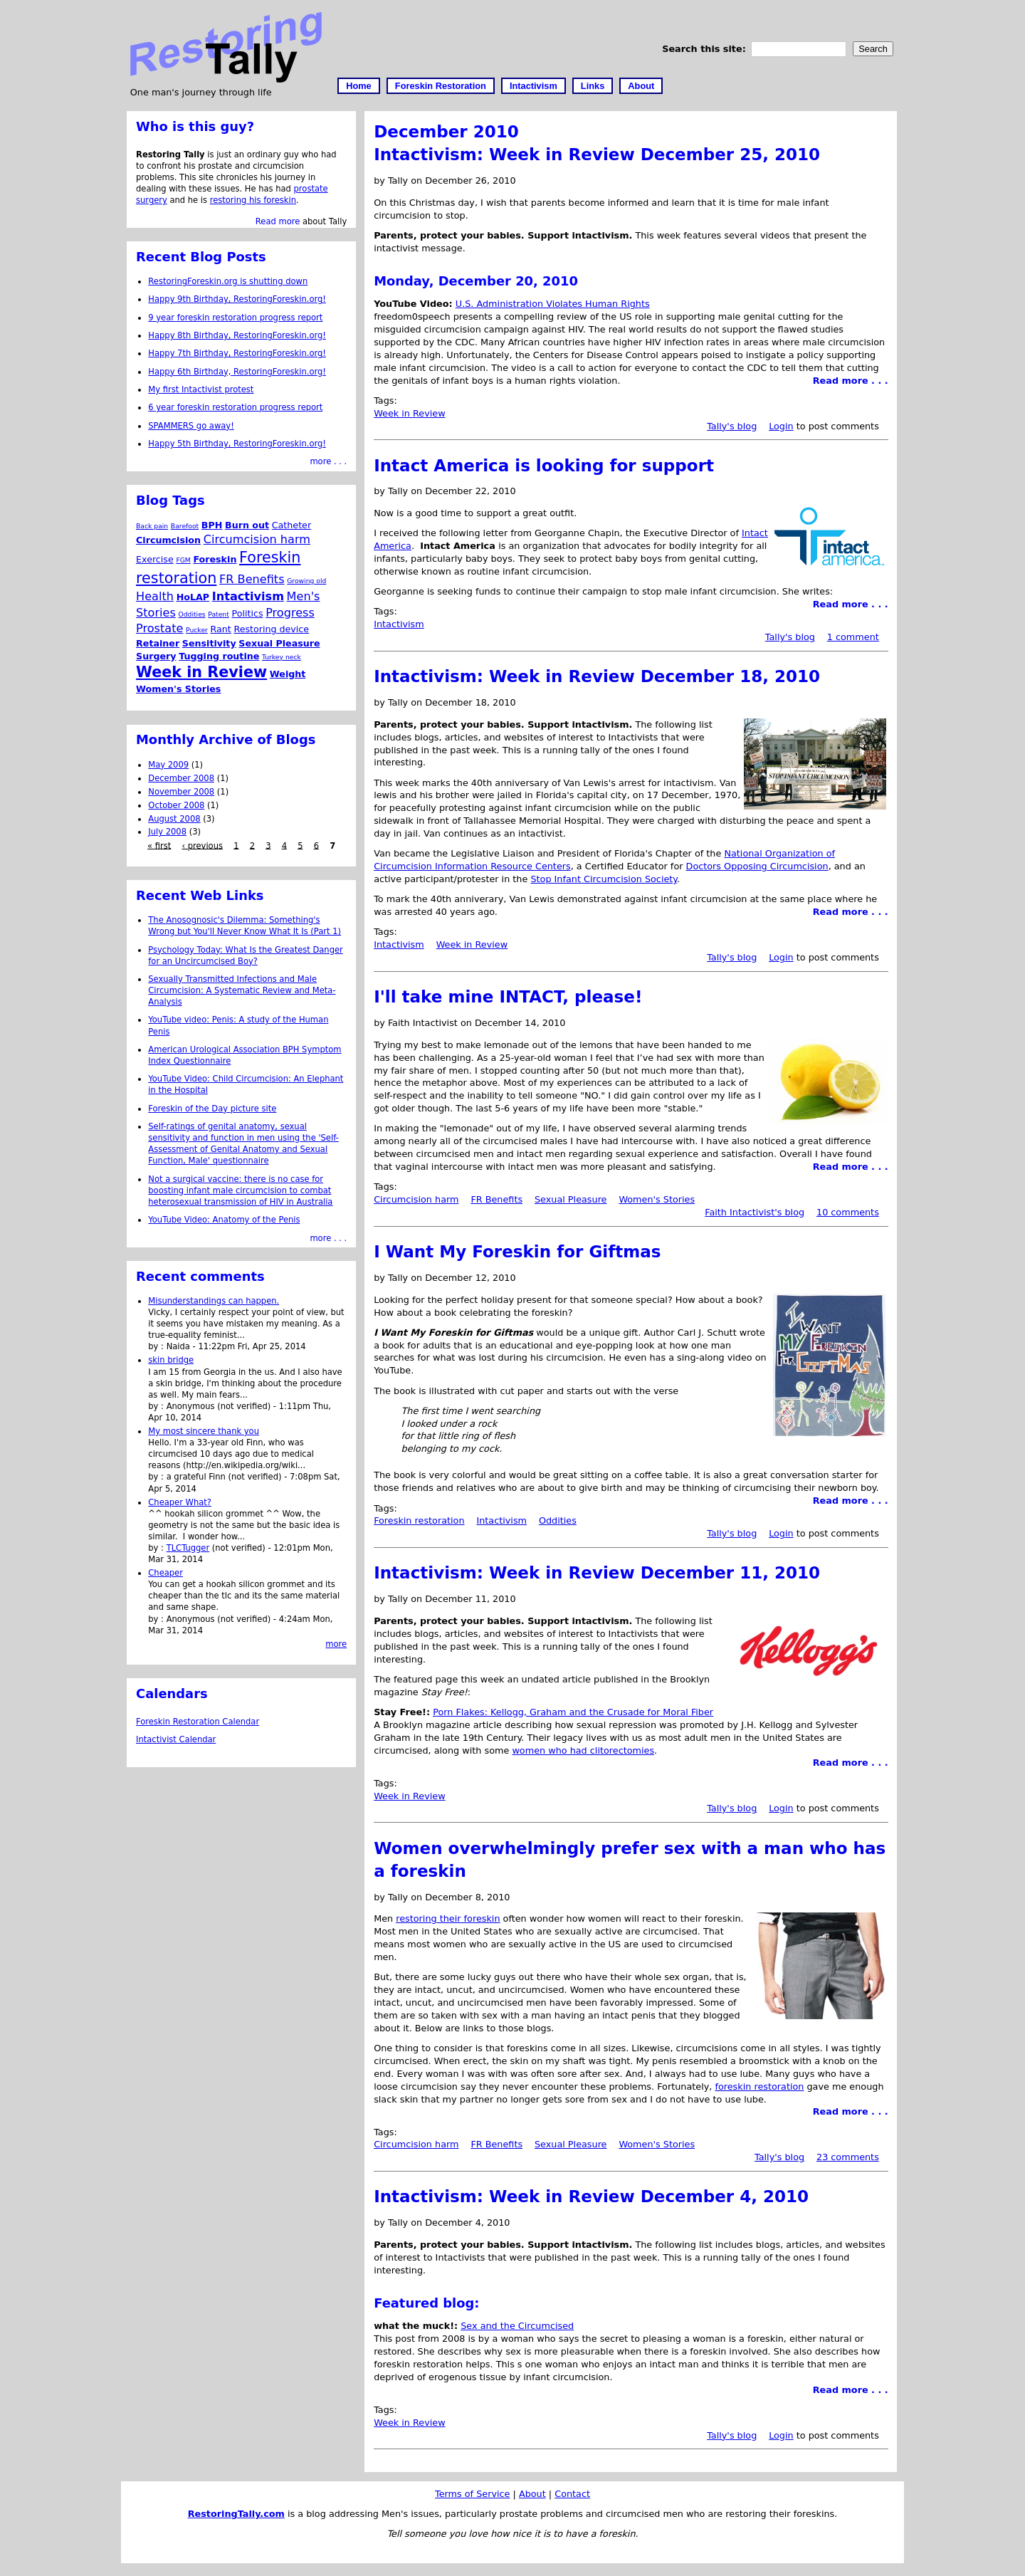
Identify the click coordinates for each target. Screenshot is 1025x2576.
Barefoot (185, 526)
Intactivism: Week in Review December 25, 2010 (597, 154)
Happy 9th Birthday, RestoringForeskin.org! (237, 299)
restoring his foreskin (253, 200)
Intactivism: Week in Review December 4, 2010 (591, 2196)
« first (159, 845)
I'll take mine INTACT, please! (508, 997)
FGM (183, 560)
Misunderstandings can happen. (213, 1301)
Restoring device (271, 629)
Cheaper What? (179, 1502)
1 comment (853, 637)
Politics (247, 613)
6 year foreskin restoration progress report (235, 407)
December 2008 (181, 778)
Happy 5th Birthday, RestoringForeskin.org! (237, 444)
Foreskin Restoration (440, 85)
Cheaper (165, 1573)
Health (155, 596)
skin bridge (171, 1360)
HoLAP (193, 597)
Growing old (306, 581)
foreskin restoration (759, 2086)
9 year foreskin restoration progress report (235, 318)
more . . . (328, 461)
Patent (218, 614)
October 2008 (176, 805)
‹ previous (202, 845)
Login (781, 426)
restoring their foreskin (448, 1918)
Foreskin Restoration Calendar (197, 1722)
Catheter (291, 525)
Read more (278, 221)
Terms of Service (472, 2493)
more (336, 1644)
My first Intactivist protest (200, 389)
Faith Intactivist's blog (754, 1212)
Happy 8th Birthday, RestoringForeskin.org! (237, 335)
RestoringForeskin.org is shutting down (228, 281)
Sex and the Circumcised (517, 2325)
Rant (221, 629)
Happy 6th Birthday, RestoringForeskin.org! (237, 372)
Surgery (156, 656)
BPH (212, 525)
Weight (288, 674)
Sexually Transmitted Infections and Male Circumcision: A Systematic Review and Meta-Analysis (241, 990)
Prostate (159, 628)
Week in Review (410, 413)
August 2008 (174, 819)
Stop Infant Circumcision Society (603, 879)
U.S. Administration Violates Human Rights (553, 303)
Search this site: (705, 48)
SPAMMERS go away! (191, 426)
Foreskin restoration (419, 1520)
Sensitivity (209, 643)
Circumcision (168, 540)
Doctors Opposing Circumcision (757, 866)
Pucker (197, 630)
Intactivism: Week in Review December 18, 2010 (597, 676)
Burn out (247, 525)
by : (157, 1346)
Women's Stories (657, 1199)
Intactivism (533, 85)
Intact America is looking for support (544, 465)
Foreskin (214, 559)
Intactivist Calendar (176, 1739)
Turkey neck (281, 657)
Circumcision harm (416, 1199)
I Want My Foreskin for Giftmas (517, 1251)
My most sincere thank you (203, 1431)
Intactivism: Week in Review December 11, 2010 (597, 1573)
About (641, 85)
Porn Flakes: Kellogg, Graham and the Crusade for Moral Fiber (573, 1712)
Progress (290, 612)
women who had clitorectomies (583, 1750)
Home (359, 85)
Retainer (157, 643)
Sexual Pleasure (571, 1199)
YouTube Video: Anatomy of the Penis (224, 1220)
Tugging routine (219, 656)
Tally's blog (732, 426)
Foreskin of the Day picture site (212, 1109)
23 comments (847, 2157)
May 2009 (168, 765)
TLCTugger (188, 1548)
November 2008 (181, 792)
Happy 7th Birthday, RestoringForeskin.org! (237, 353)
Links (592, 85)
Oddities (558, 1520)
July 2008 (167, 832)
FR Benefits (496, 1199)
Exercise (155, 559)
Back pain (152, 526)
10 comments (847, 1212)
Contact (572, 2493)
